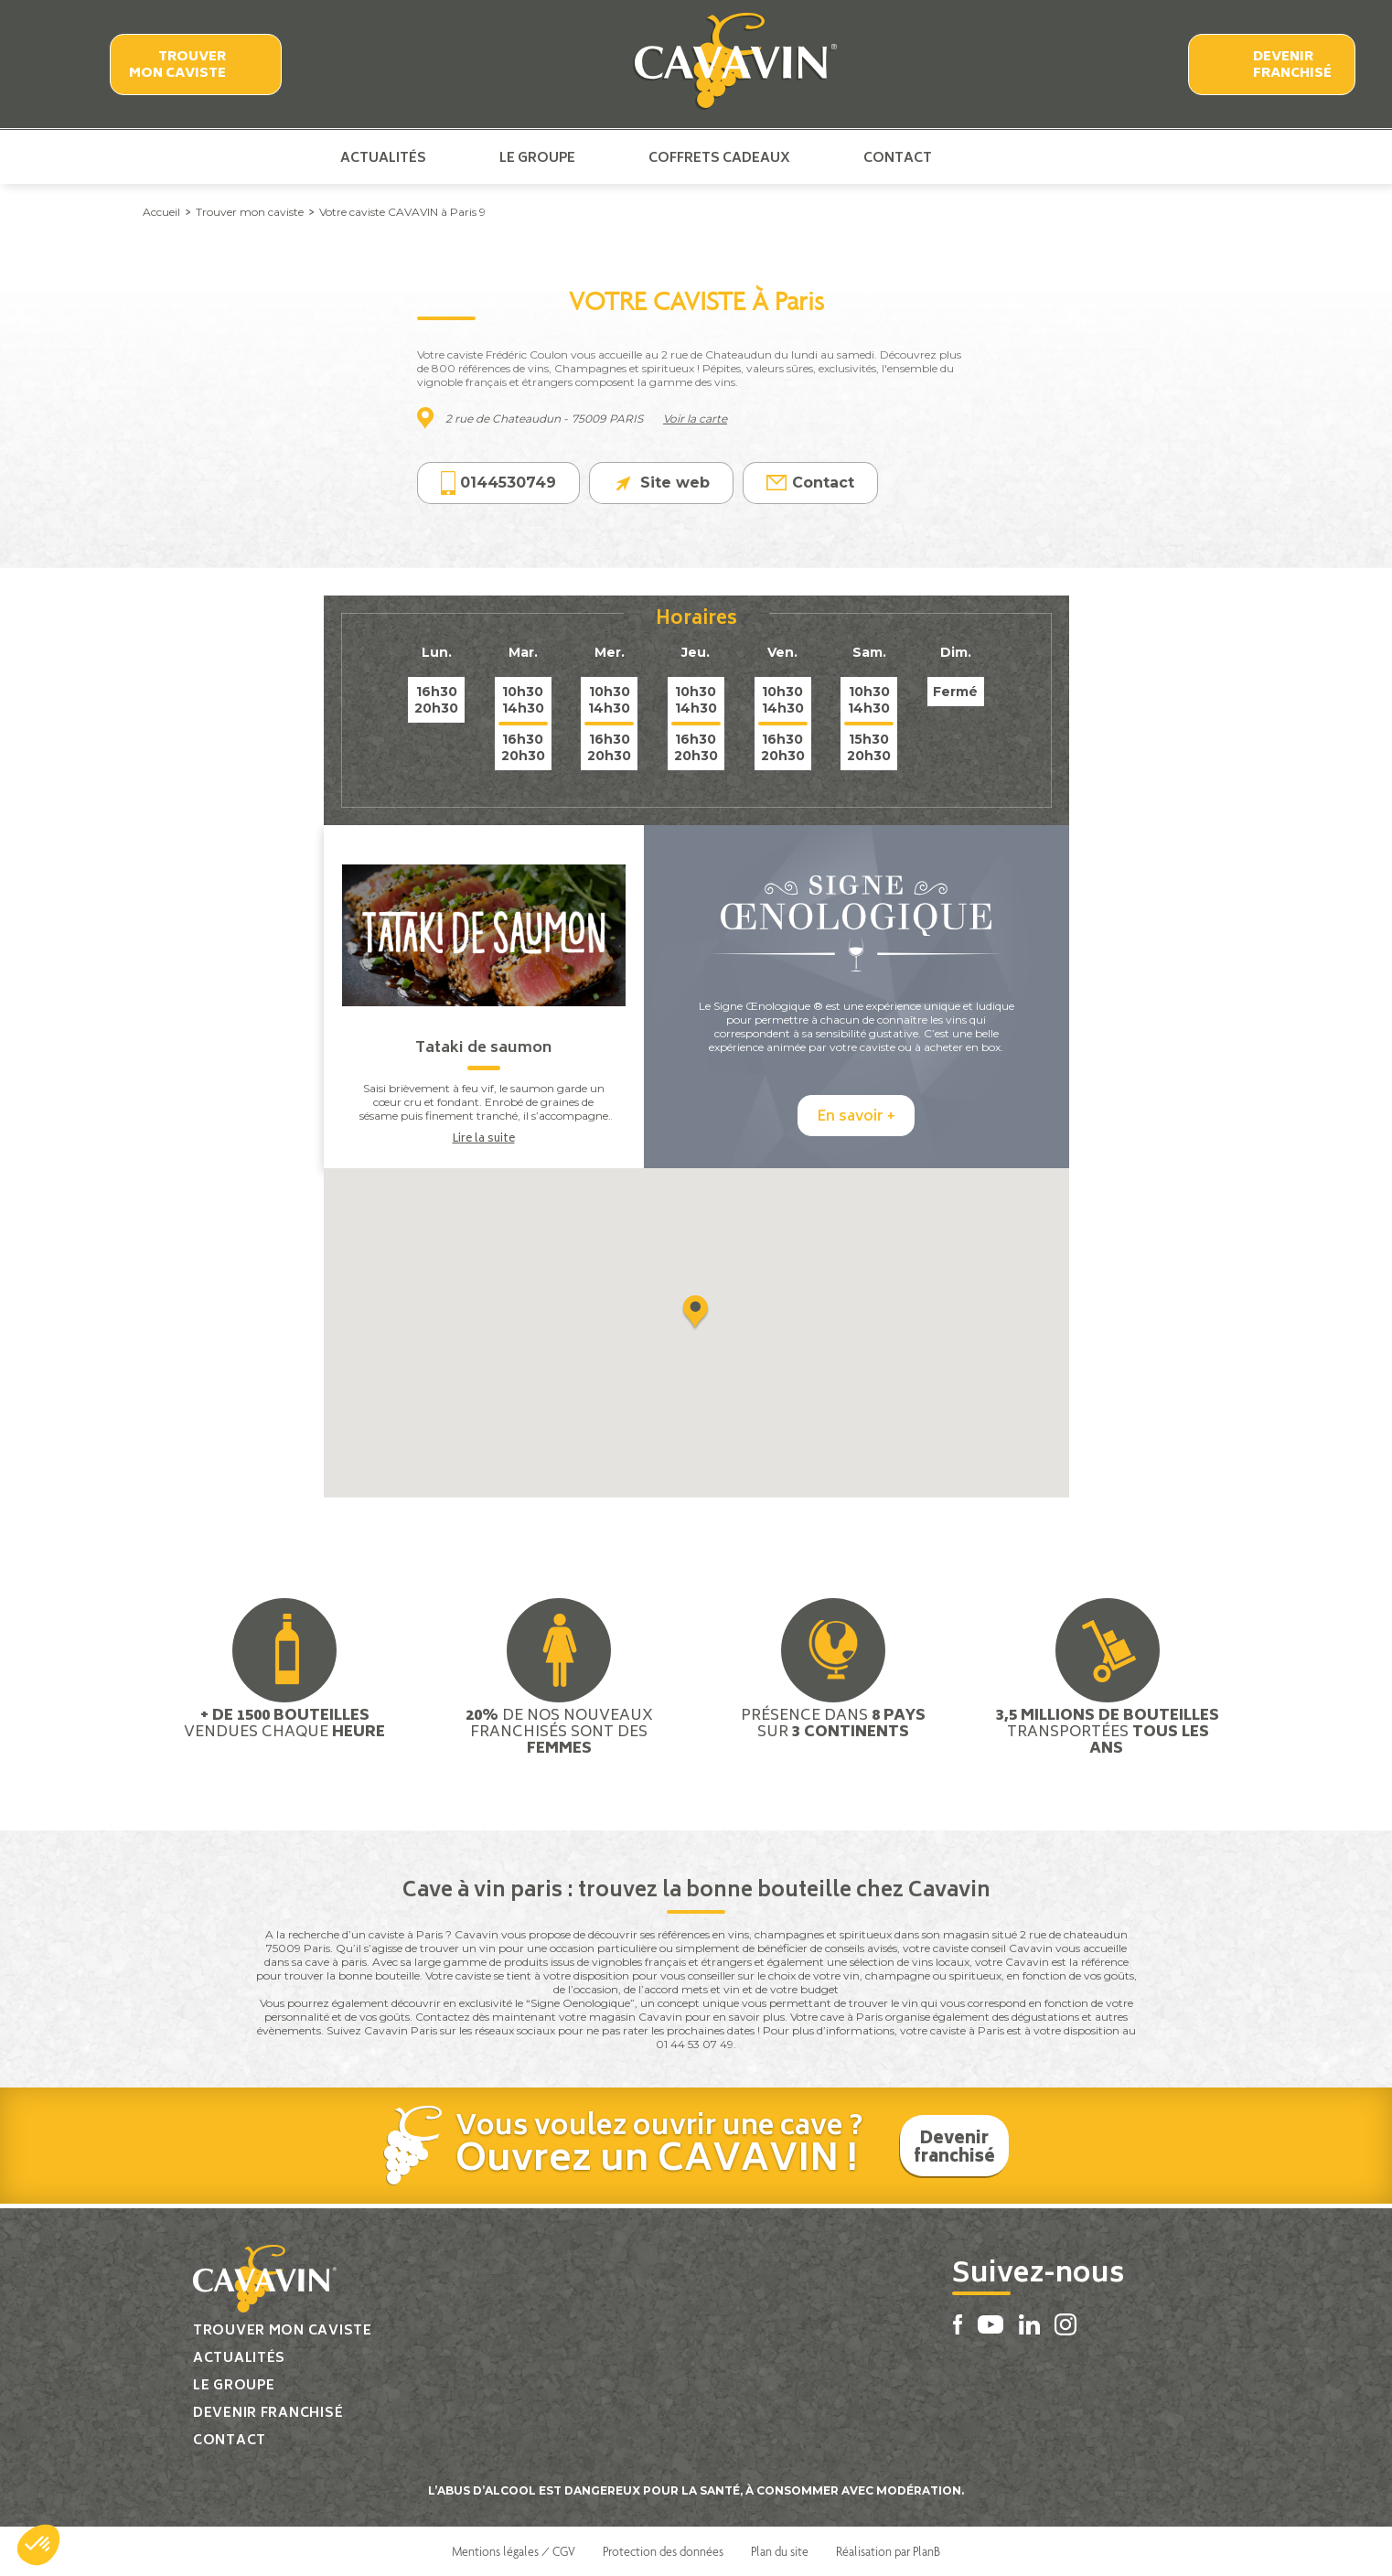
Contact (897, 157)
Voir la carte (695, 418)
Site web (661, 483)
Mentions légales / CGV (513, 2551)
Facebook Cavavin (983, 157)
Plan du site (779, 2551)
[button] (38, 2545)
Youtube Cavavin (1012, 157)
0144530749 (498, 483)
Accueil (161, 212)
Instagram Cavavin (1073, 157)
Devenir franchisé (1292, 65)
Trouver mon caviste (177, 65)
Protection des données (663, 2551)
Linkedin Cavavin (1044, 157)
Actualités (383, 157)
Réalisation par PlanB (888, 2551)
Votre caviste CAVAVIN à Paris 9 (402, 212)
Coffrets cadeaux (719, 157)
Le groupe (537, 157)
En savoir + (856, 1117)
